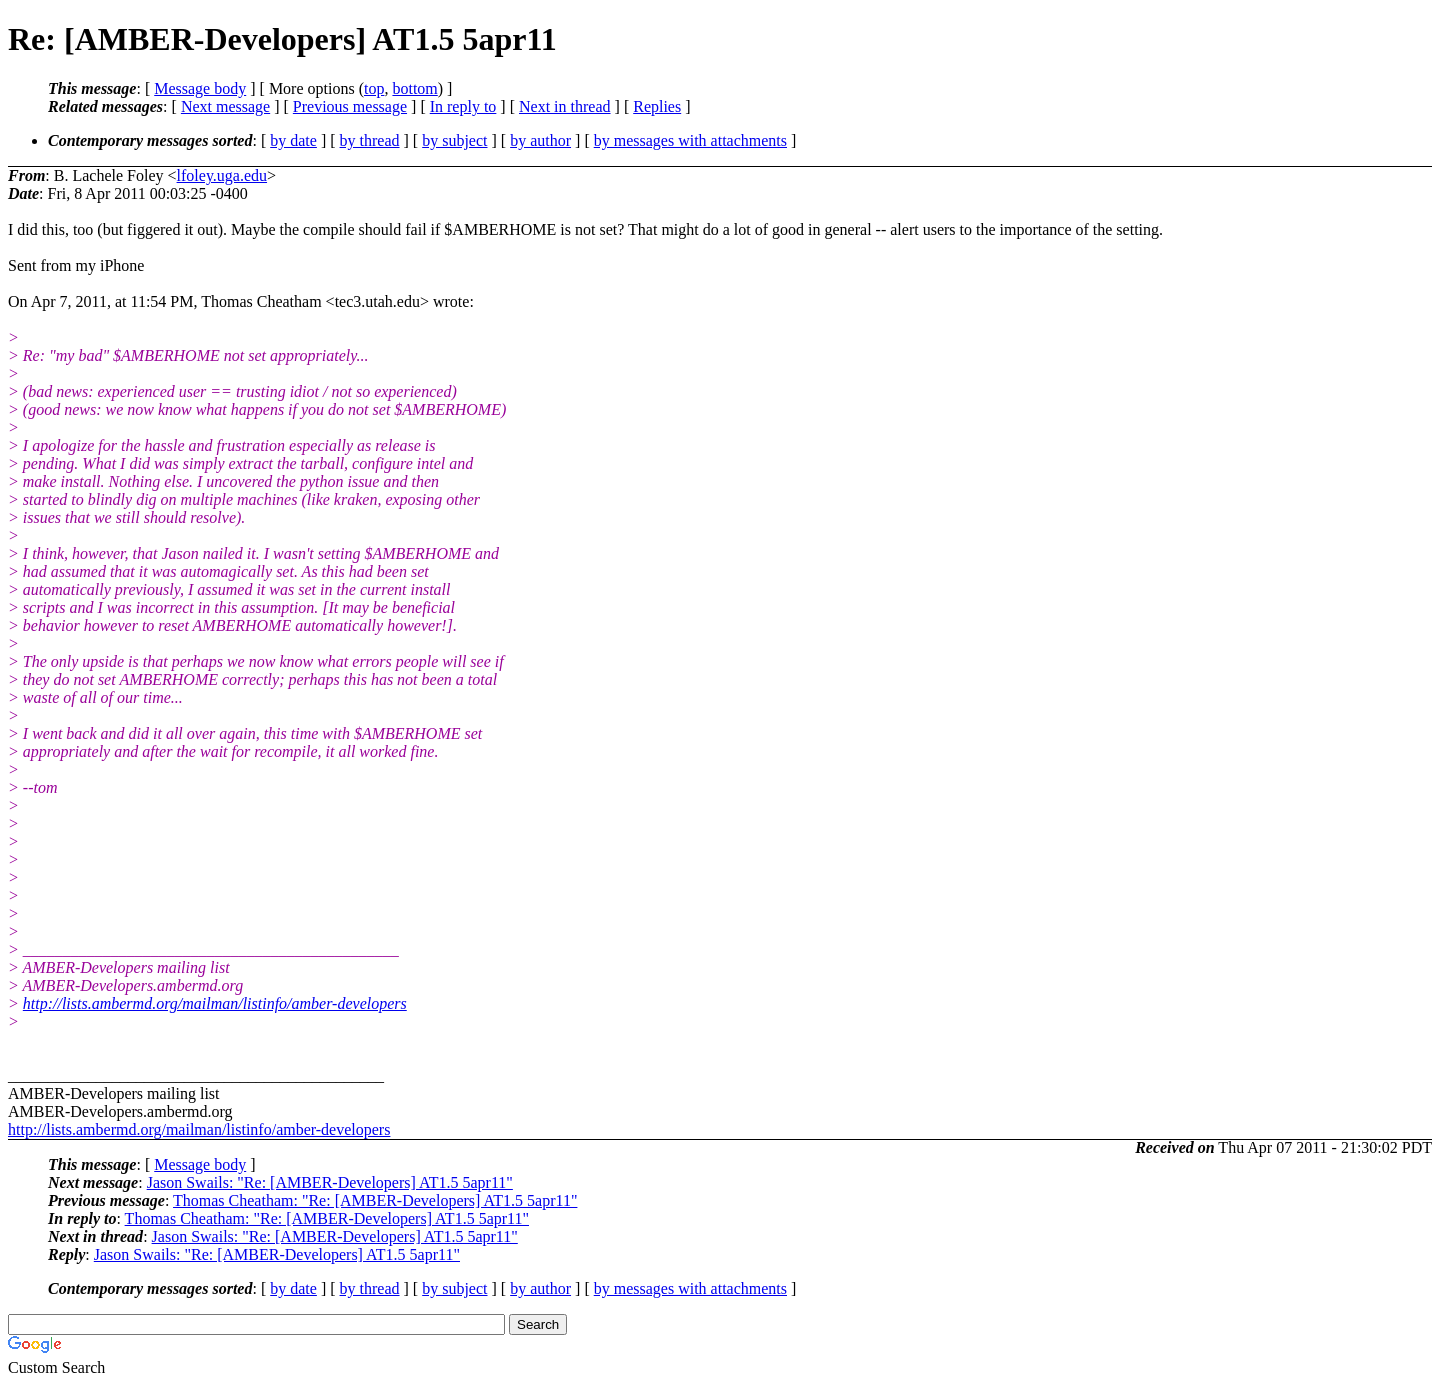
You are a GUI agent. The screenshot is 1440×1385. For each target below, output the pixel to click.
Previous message (350, 106)
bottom (414, 88)
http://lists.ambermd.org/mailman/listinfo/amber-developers (215, 1003)
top (374, 88)
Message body (200, 88)
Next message (225, 106)
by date (293, 140)
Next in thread (565, 106)
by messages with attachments (690, 140)
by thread (370, 140)
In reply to (463, 106)
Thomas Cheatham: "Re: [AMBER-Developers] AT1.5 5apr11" (375, 1200)
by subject (454, 140)
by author (540, 140)
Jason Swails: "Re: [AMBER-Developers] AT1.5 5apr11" (330, 1182)
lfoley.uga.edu (222, 175)
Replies (657, 106)
